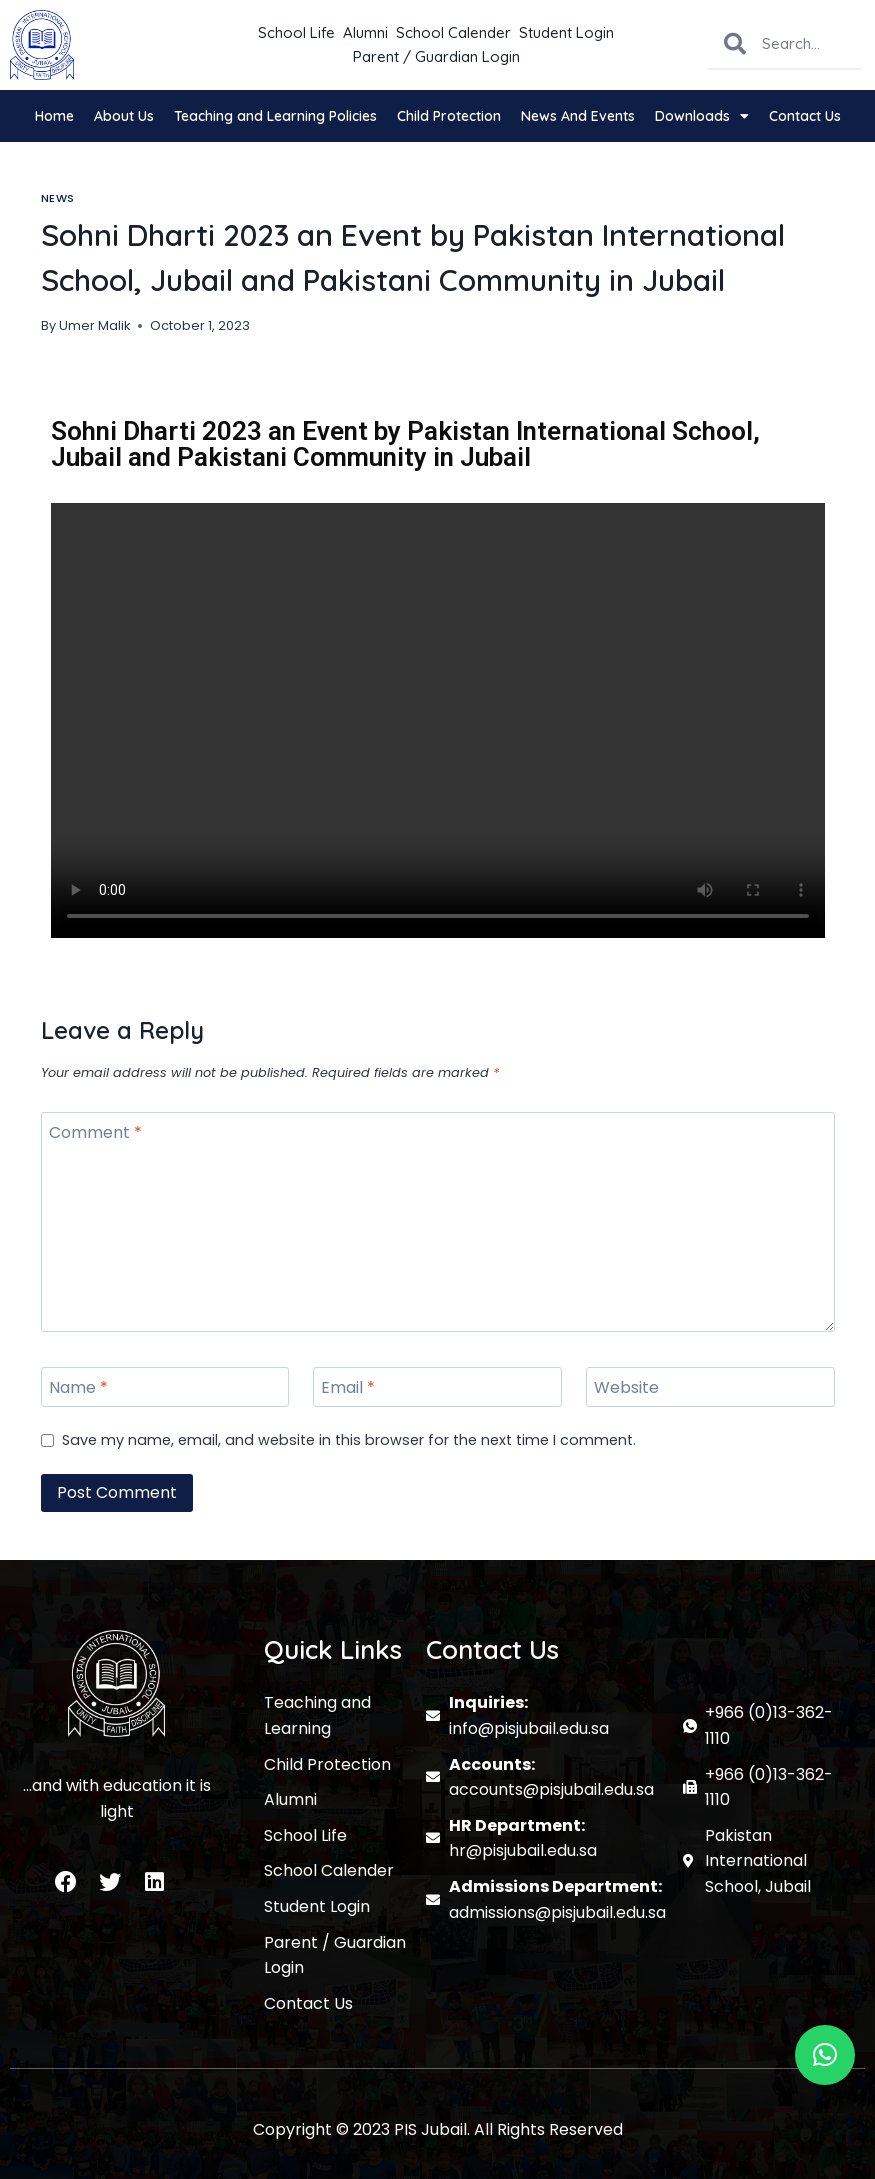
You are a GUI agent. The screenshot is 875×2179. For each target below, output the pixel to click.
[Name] (165, 1387)
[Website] (710, 1387)
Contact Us (805, 116)
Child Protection (449, 116)
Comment (95, 1133)
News (58, 198)
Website (626, 1387)
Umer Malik (94, 325)
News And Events (578, 116)
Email (348, 1387)
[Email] (437, 1387)
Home (54, 116)
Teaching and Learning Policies (275, 116)
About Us (124, 116)
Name (78, 1387)
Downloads (702, 116)
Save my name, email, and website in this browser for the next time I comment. (349, 1440)
